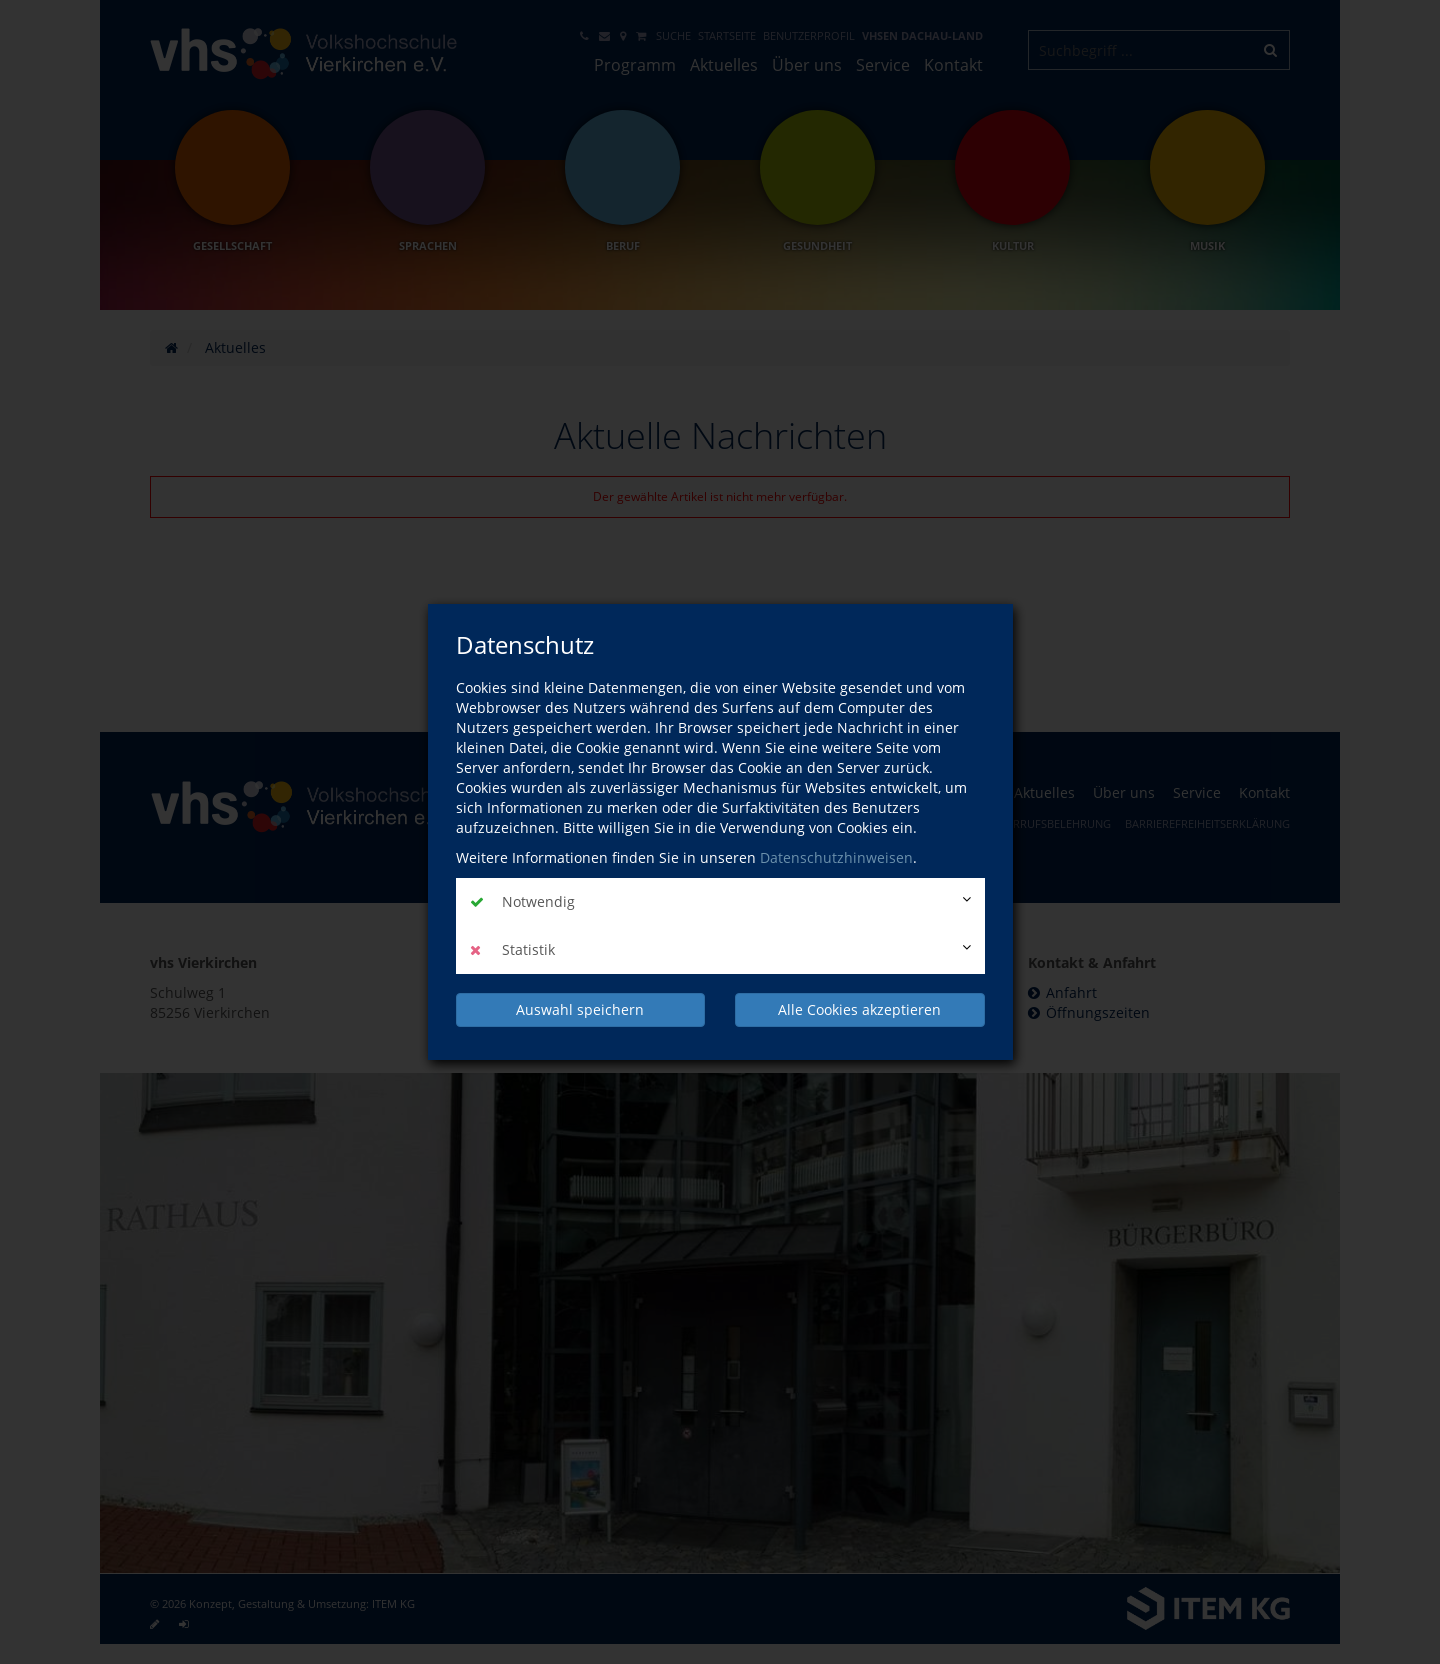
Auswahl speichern (580, 1009)
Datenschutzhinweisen (836, 857)
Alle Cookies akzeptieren (859, 1009)
